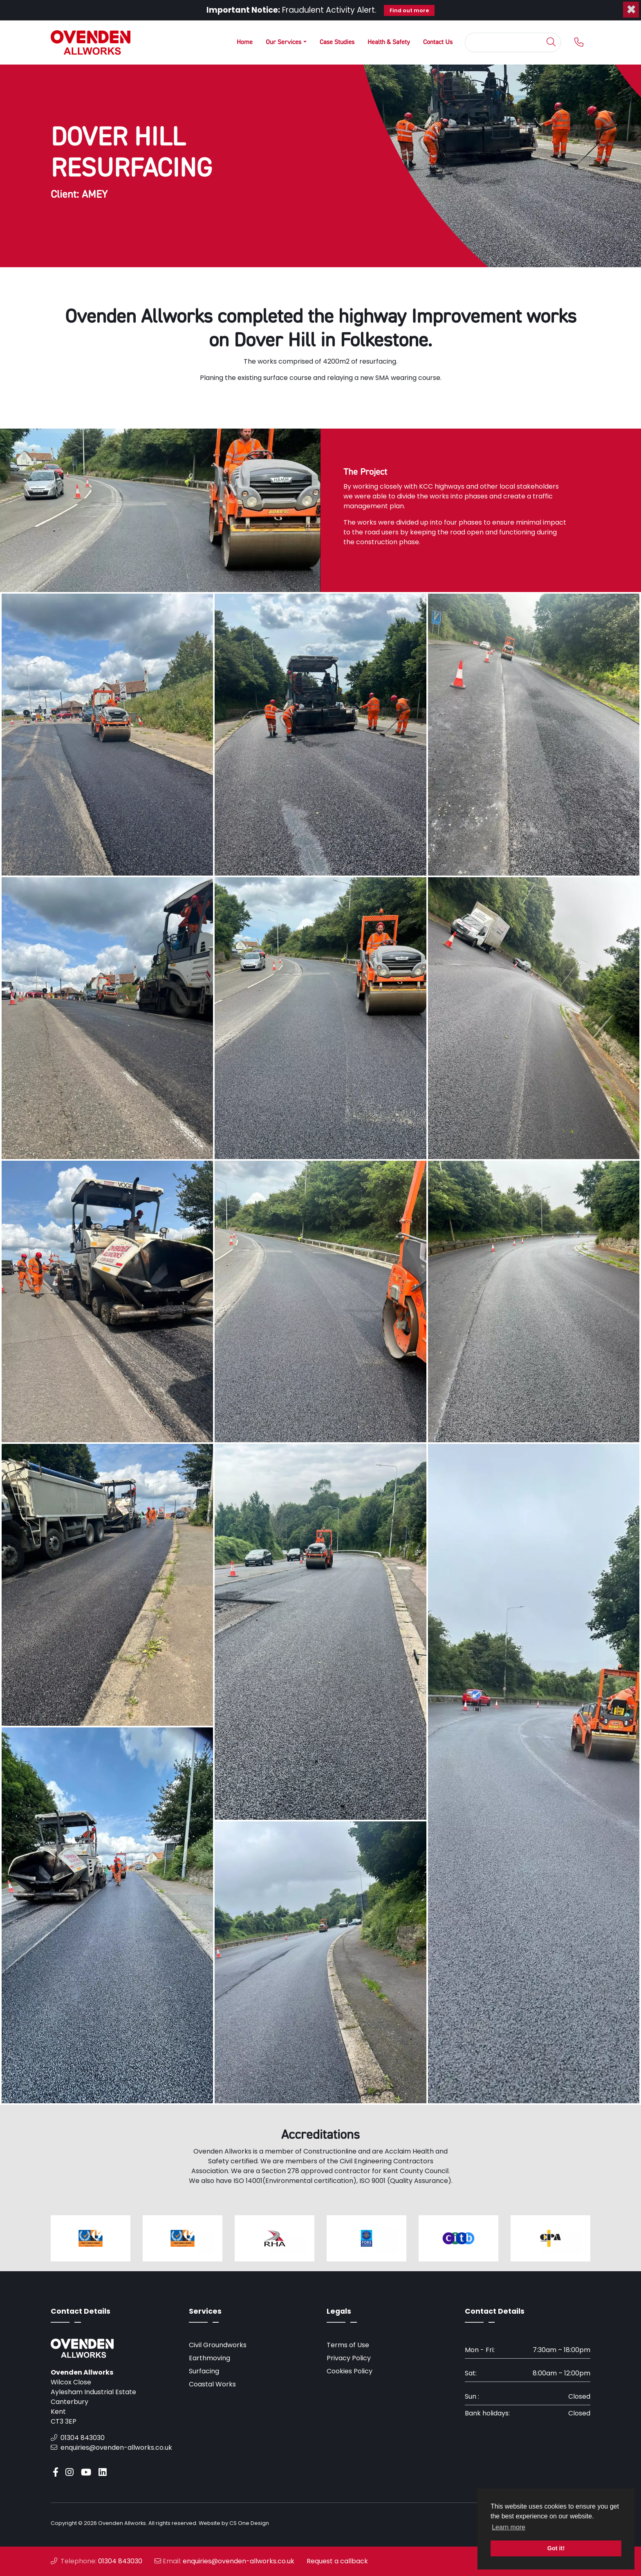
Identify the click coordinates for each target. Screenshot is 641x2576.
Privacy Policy (349, 2358)
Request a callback (337, 2561)
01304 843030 (78, 2437)
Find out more (409, 10)
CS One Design (249, 2523)
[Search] (505, 42)
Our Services (283, 42)
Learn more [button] (508, 2527)
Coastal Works (212, 2384)
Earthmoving (209, 2358)
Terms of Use (348, 2345)
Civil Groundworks (218, 2345)
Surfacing (204, 2371)
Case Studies (337, 42)
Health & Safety (389, 42)
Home (245, 42)
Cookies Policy (349, 2371)
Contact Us (438, 42)
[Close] (631, 9)
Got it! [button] (556, 2548)
